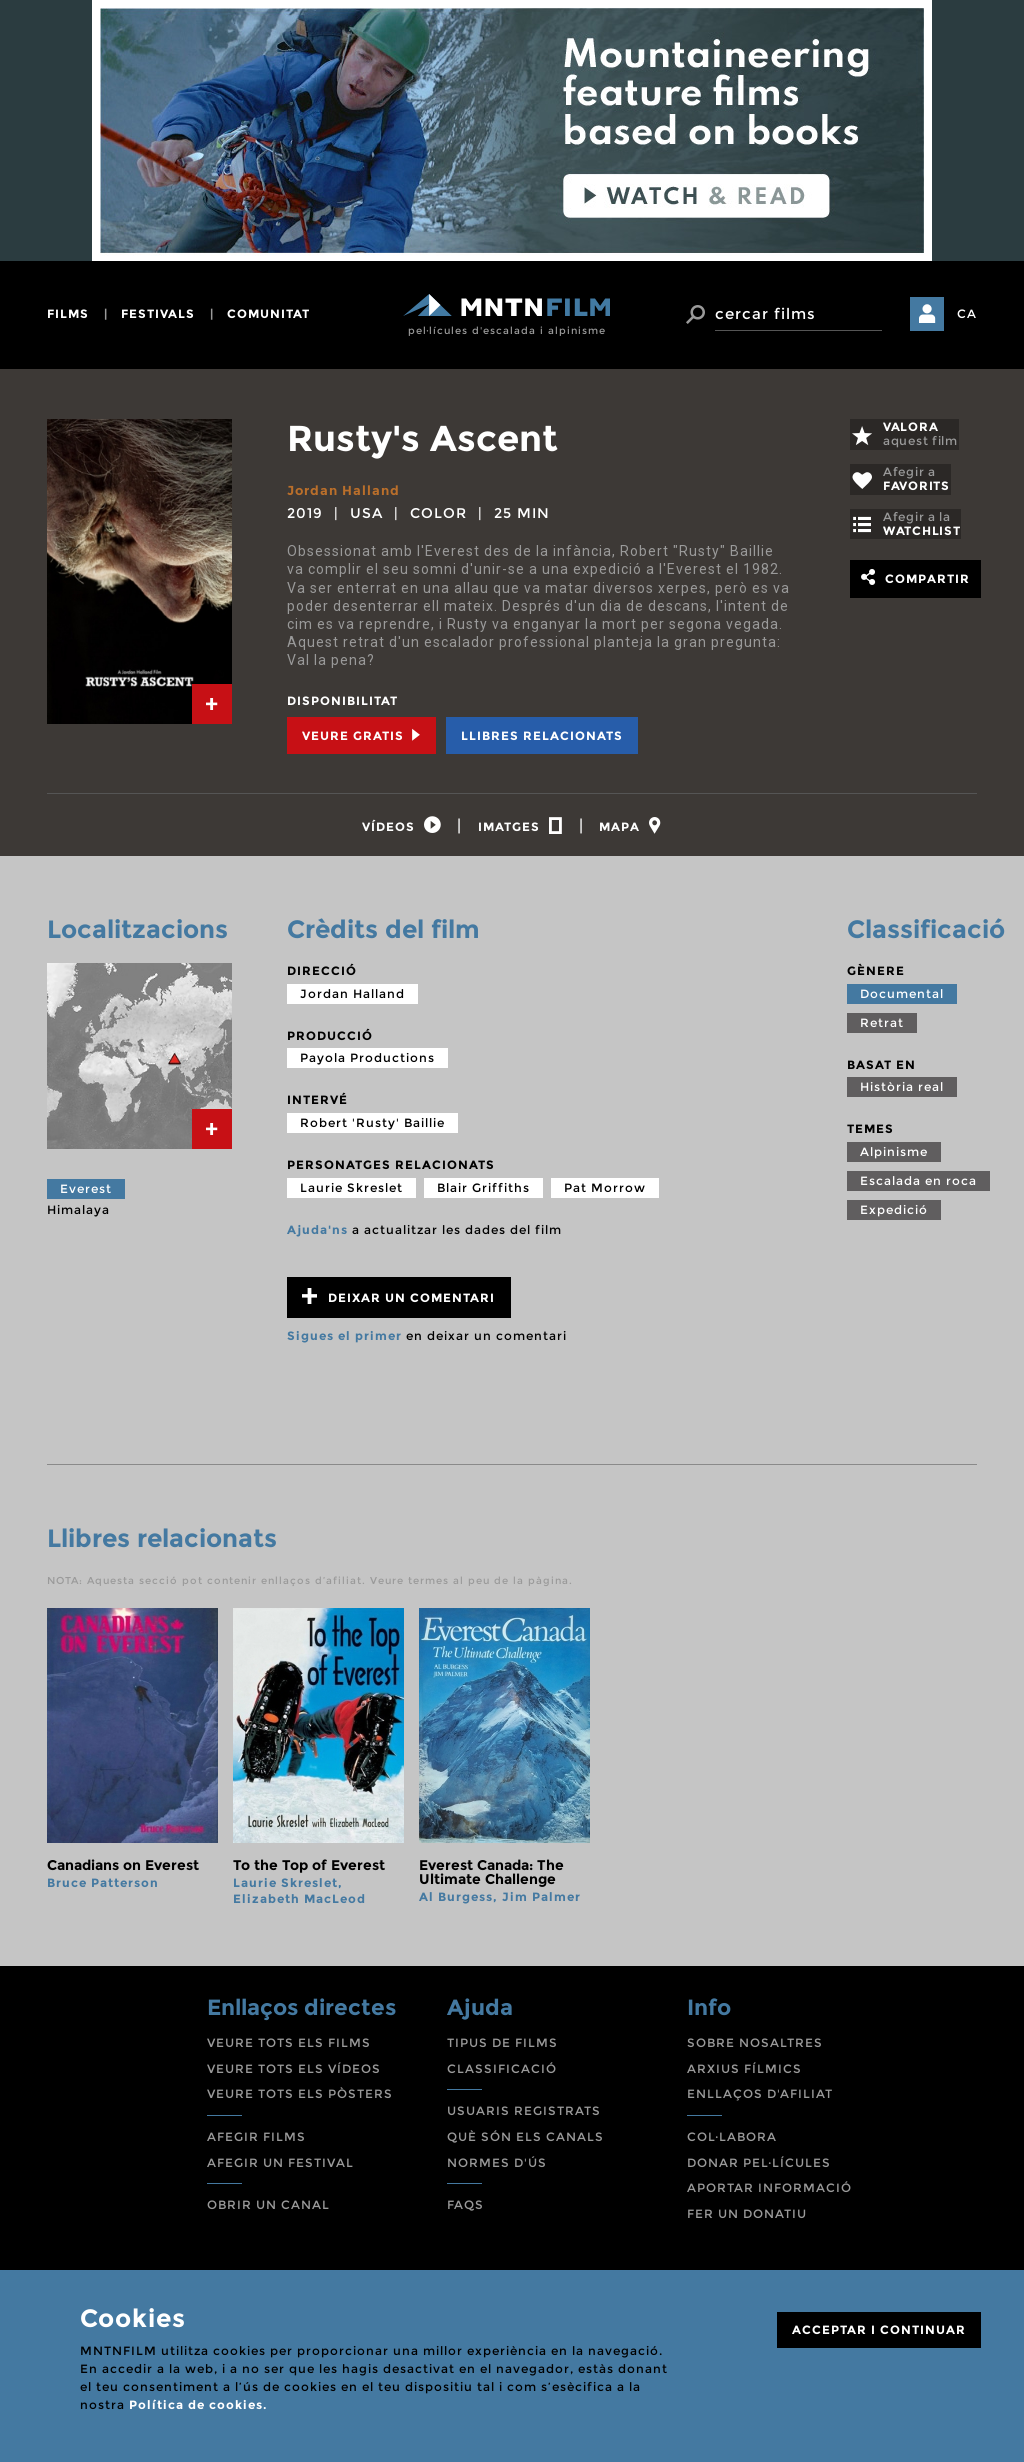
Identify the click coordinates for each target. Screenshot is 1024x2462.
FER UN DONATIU (747, 2219)
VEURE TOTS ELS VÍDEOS (294, 2074)
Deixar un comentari (398, 1302)
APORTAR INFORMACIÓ (769, 2193)
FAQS (465, 2210)
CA (967, 313)
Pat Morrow (605, 1192)
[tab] (212, 704)
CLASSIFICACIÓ (502, 2074)
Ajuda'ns (317, 1234)
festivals (158, 313)
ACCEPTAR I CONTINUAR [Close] (879, 2329)
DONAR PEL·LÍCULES (759, 2167)
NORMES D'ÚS (497, 2167)
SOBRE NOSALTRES (755, 2048)
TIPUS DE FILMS (502, 2048)
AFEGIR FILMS (256, 2142)
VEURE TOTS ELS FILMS (289, 2048)
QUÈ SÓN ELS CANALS (525, 2142)
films (68, 313)
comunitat (268, 313)
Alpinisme (894, 1157)
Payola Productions (367, 1063)
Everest (86, 1194)
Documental (902, 999)
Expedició (894, 1215)
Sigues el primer (344, 1341)
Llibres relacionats (542, 734)
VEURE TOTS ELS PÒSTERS (300, 2099)
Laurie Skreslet (351, 1192)
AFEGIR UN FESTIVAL (280, 2167)
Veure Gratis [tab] (361, 734)
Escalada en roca (918, 1186)
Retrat (882, 1028)
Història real (902, 1092)
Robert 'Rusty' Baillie (372, 1128)
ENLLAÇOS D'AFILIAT (760, 2099)
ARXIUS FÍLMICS (744, 2074)
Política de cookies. (198, 2404)
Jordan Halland (347, 490)
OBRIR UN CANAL (268, 2210)
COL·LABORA (732, 2142)
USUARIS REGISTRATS (524, 2116)
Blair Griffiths (483, 1192)
